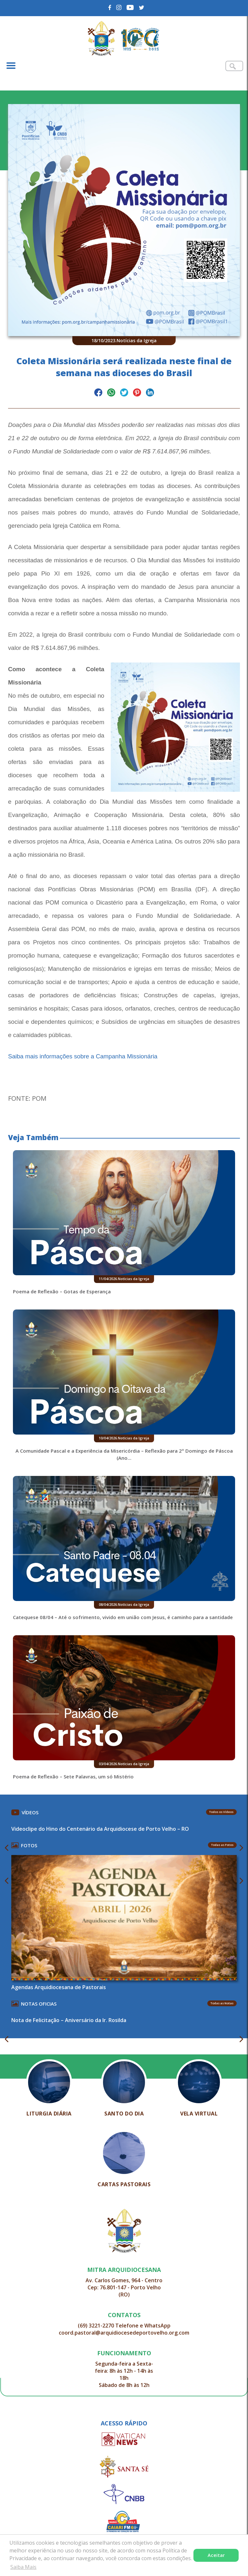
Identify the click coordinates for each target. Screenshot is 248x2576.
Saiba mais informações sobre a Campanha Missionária (82, 1056)
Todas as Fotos (222, 1845)
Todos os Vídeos (221, 1812)
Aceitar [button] (216, 2555)
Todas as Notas (222, 2003)
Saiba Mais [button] (23, 2567)
